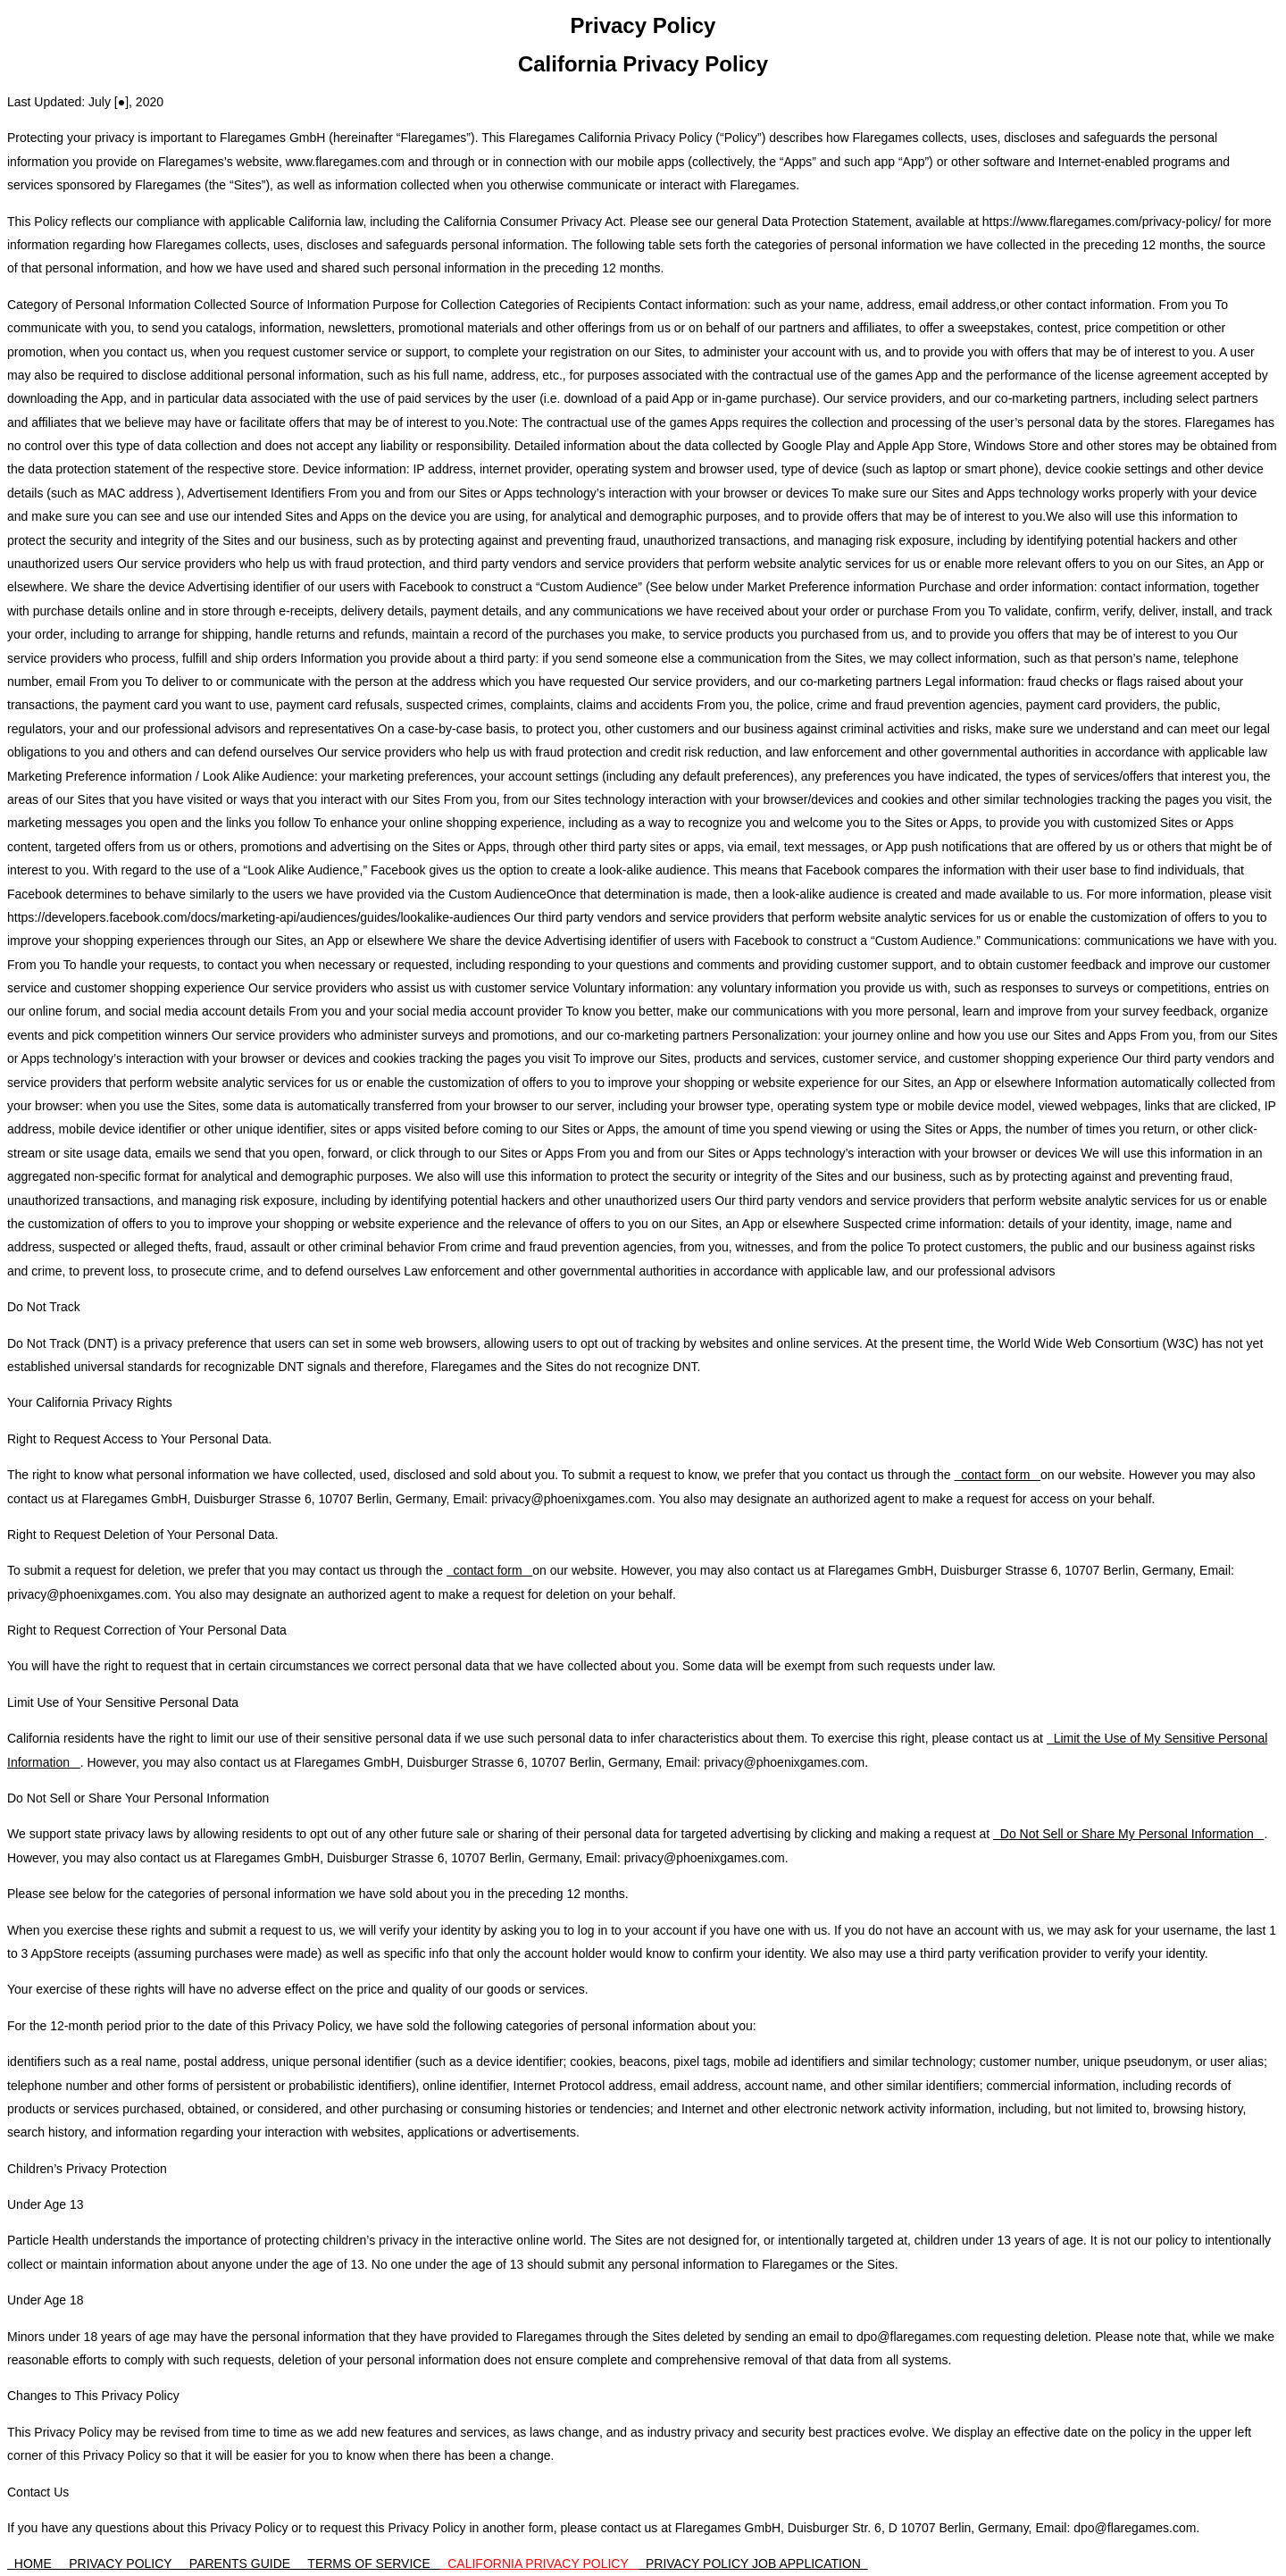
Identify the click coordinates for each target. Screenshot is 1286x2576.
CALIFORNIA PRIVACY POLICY (539, 2563)
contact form (997, 1475)
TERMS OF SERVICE (371, 2563)
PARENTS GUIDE (241, 2563)
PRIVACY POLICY (122, 2563)
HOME (34, 2563)
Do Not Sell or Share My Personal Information (1128, 1834)
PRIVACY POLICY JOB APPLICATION (753, 2563)
